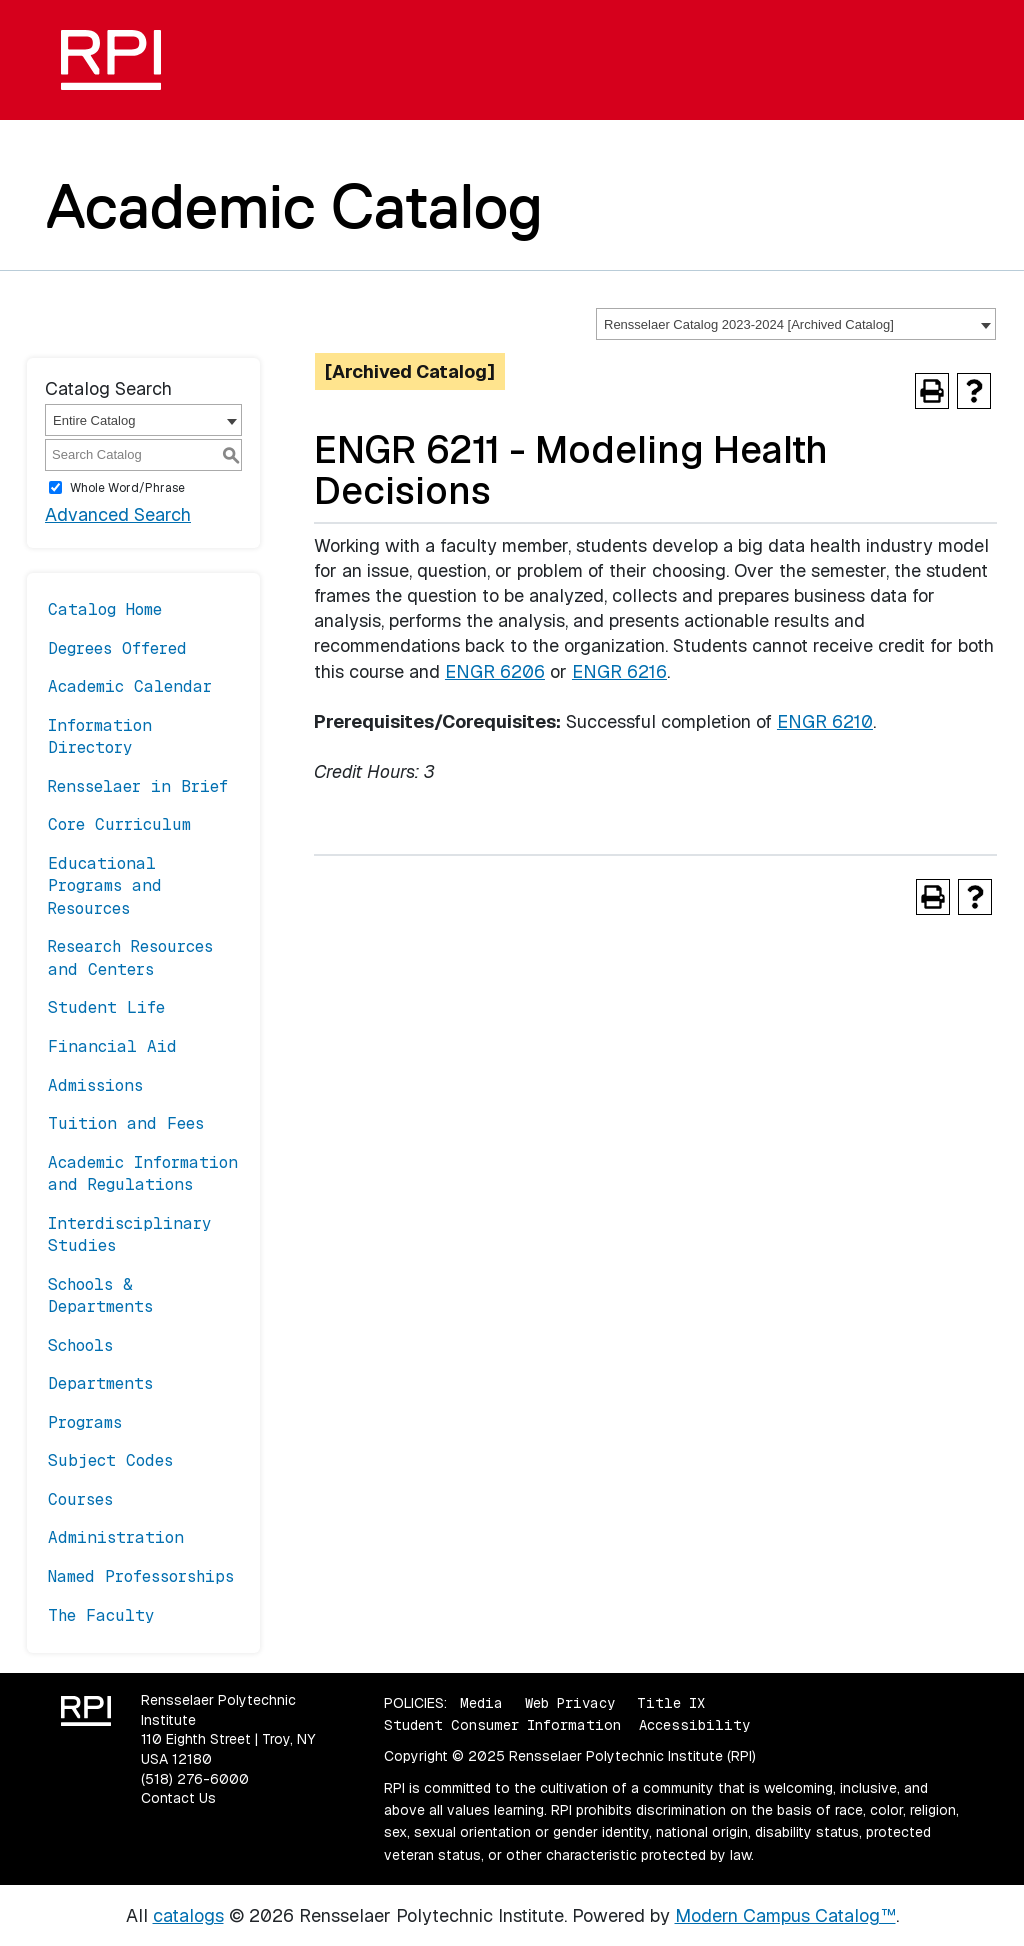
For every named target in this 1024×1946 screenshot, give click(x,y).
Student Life (106, 1007)
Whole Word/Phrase (127, 488)
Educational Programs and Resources (105, 886)
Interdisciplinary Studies (130, 1234)
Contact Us (178, 1798)
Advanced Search (118, 514)
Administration (116, 1537)
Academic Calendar (130, 686)
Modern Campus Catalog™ (785, 1915)
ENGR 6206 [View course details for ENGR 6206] (495, 671)
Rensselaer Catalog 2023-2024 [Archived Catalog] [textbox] (749, 324)
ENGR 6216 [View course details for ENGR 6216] (619, 671)
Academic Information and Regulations (143, 1173)
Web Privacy (570, 1703)
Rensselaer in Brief (138, 786)
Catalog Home (105, 609)
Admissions (95, 1085)
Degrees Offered (117, 648)
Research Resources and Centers (130, 957)
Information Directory (100, 736)
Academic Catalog (294, 206)
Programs (85, 1422)
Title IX (671, 1703)
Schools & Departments (100, 1295)
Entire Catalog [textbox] (94, 420)
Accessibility (694, 1725)
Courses (80, 1499)
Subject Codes (110, 1460)
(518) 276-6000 (195, 1779)
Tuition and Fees (126, 1123)
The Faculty (101, 1615)
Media (481, 1703)
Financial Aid (112, 1046)
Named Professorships (141, 1576)
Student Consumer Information (502, 1725)
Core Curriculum (119, 824)
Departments (100, 1383)
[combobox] (796, 324)
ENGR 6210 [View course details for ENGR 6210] (825, 721)
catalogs (188, 1915)
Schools (80, 1345)
